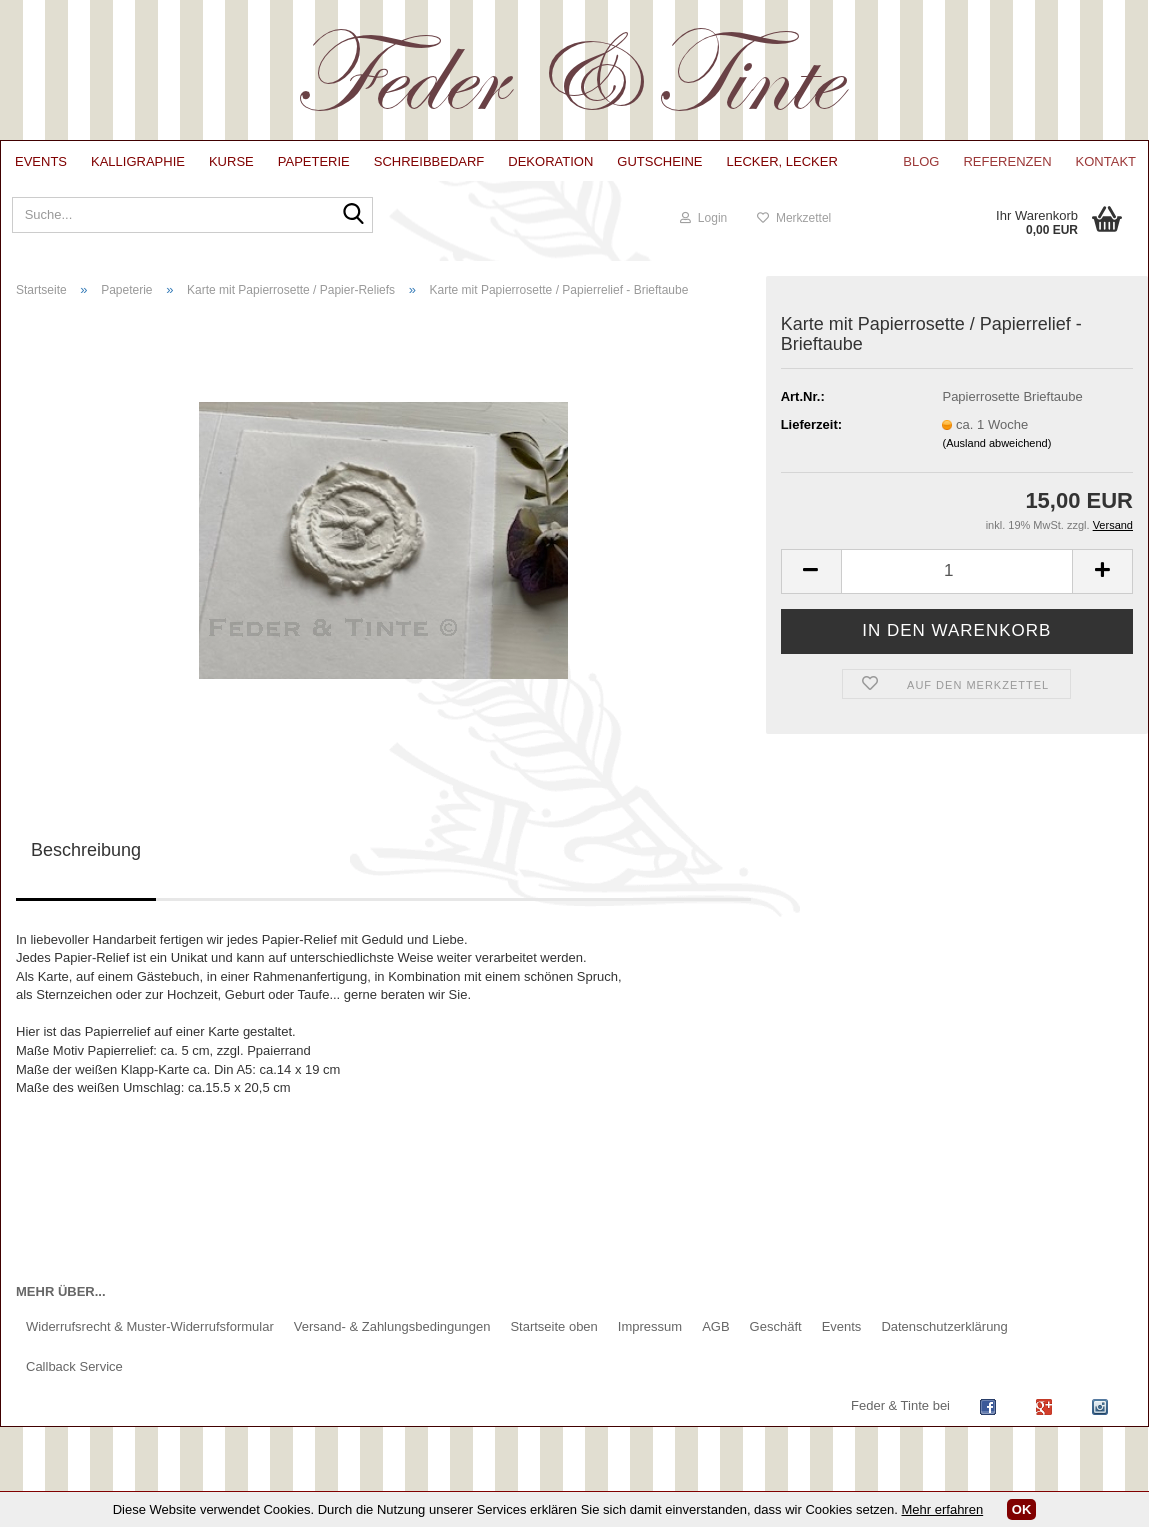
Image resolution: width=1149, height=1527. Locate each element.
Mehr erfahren (943, 1509)
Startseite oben (553, 1326)
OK (1022, 1509)
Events (41, 161)
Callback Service (74, 1366)
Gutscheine (659, 161)
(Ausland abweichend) (996, 443)
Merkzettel (794, 218)
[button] (811, 571)
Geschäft (776, 1326)
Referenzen (1007, 161)
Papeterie (314, 161)
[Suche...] (349, 222)
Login (703, 218)
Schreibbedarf (429, 161)
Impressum (650, 1326)
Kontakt (1106, 161)
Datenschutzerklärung (944, 1326)
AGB (715, 1326)
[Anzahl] (957, 571)
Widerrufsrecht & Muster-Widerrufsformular (150, 1326)
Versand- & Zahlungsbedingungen (392, 1326)
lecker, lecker (782, 161)
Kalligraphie (138, 161)
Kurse (231, 161)
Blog (921, 161)
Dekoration (550, 161)
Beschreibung (86, 850)
